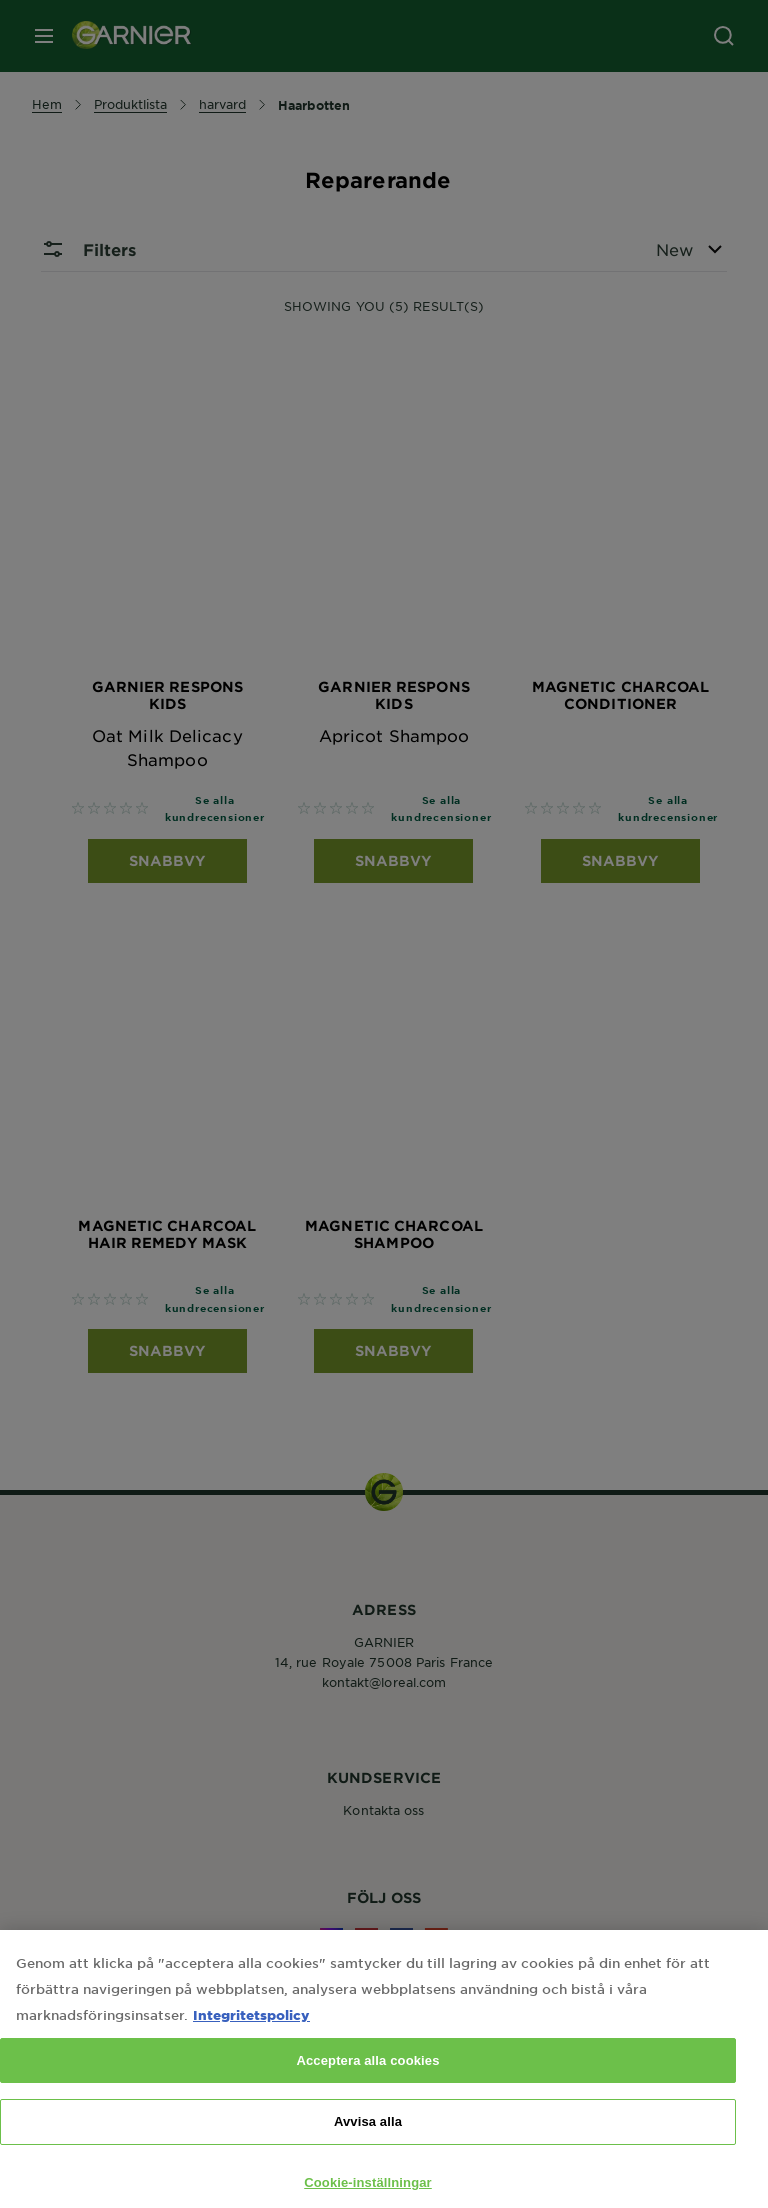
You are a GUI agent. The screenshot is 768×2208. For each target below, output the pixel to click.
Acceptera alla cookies (367, 2080)
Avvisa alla (368, 2142)
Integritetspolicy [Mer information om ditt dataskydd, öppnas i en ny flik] (251, 2034)
